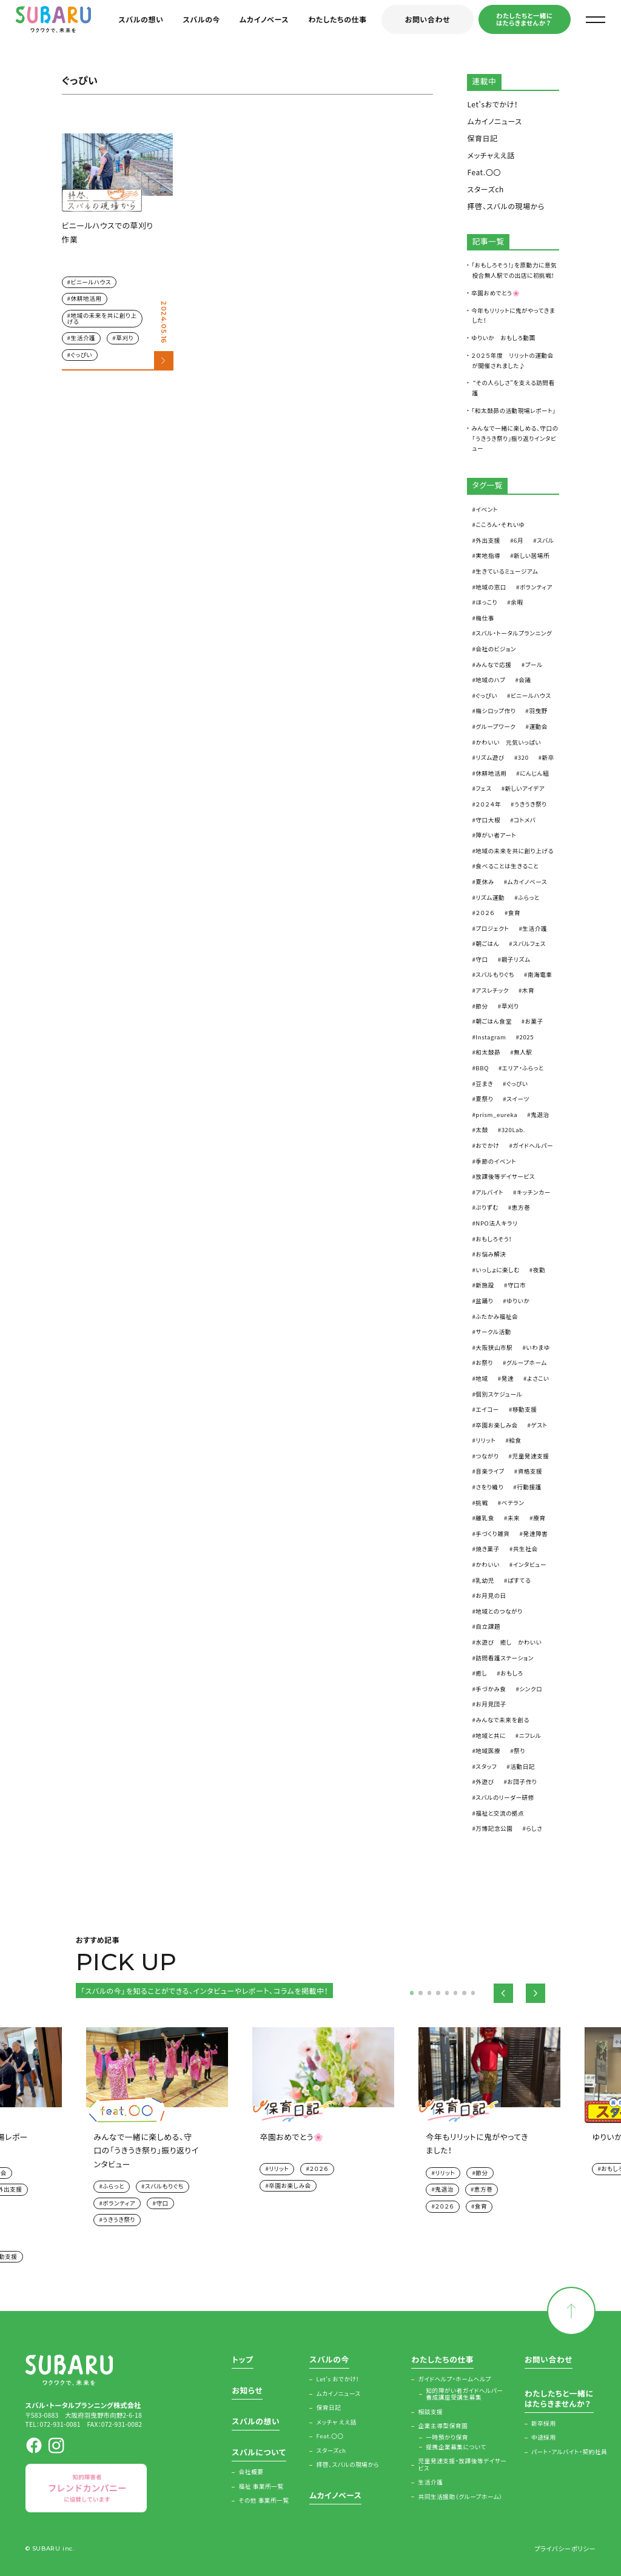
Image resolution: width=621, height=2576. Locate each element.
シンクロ (530, 1689)
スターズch (485, 189)
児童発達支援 (530, 1456)
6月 (518, 540)
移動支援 (524, 1409)
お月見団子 (490, 1704)
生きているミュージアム (506, 571)
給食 (515, 1440)
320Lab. (513, 1129)
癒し (481, 1673)
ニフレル (530, 1735)
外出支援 (487, 540)
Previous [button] (503, 1993)
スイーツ (517, 1099)
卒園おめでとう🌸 (495, 293)
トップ (242, 2360)
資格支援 (530, 1471)
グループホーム (526, 1362)
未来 (514, 1518)
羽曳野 (538, 710)
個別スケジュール (498, 1394)
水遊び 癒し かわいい (508, 1642)
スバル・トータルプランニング (513, 633)
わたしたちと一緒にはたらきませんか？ (524, 19)
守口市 (517, 1285)
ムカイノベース (264, 19)
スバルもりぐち (494, 974)
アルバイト (489, 1192)
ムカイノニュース (494, 121)
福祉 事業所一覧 (261, 2486)
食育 (514, 912)
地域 (481, 1378)
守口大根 (487, 820)
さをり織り (489, 1487)
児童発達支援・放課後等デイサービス (462, 2465)
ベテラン (513, 1502)
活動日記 (522, 1766)
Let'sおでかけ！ (492, 104)
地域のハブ (490, 680)
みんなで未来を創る (502, 1720)
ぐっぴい (486, 695)
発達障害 (535, 1533)
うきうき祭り (530, 804)
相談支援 (430, 2412)
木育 (528, 990)
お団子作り (522, 1781)
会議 (525, 680)
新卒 (548, 757)
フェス (483, 788)
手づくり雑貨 (492, 1533)
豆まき (484, 1083)
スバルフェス (529, 943)
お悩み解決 (490, 1254)
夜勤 (539, 1270)
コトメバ (524, 820)
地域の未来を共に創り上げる (102, 318)
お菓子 (534, 1021)
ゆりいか (517, 1300)
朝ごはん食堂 (493, 1021)
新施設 (484, 1285)
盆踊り (484, 1300)
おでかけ (487, 1145)
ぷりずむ (486, 1207)
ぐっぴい (82, 355)
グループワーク (495, 726)
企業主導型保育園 (443, 2426)
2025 (527, 1037)
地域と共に (490, 1735)
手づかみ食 (490, 1689)
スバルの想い (140, 19)
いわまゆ (537, 1347)
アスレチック (492, 990)
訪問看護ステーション (504, 1658)
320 (523, 757)
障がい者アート (495, 835)
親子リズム (516, 959)
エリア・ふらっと (523, 1068)
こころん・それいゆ (500, 524)
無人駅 (523, 1052)
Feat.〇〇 (484, 172)
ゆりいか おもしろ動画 (503, 338)
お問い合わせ (427, 19)
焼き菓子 (487, 1549)
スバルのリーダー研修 (504, 1797)
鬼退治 (540, 1114)
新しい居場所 (531, 555)
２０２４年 (488, 804)
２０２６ (485, 912)
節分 (481, 1006)
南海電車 (540, 974)
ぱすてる (519, 1580)
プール (534, 664)
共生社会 (525, 1549)
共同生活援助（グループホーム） (460, 2497)
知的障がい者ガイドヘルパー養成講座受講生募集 (464, 2394)
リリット (485, 1440)
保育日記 (482, 138)
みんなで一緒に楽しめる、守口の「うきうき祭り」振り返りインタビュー (514, 438)
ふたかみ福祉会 (496, 1316)
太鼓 (481, 1129)
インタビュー (529, 1564)
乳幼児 (484, 1580)
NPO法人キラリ (496, 1223)
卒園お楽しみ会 (496, 1425)
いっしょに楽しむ (497, 1270)
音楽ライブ (489, 1471)
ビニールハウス (91, 282)
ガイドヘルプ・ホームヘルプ (455, 2379)
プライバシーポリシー (565, 2548)
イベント (486, 509)
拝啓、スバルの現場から (506, 206)
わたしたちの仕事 (337, 19)
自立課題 (487, 1626)
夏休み (484, 881)
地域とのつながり (498, 1611)
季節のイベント (495, 1161)
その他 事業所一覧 (264, 2500)
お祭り (484, 1362)
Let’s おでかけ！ (338, 2379)
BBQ (482, 1068)
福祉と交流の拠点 (499, 1813)
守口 (481, 959)
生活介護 (83, 338)
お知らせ (247, 2391)
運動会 (538, 726)
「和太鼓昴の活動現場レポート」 (513, 410)
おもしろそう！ (493, 1239)
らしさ (534, 1828)
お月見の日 (490, 1595)
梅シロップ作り (495, 710)
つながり (486, 1456)
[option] (311, 2114)
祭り (519, 1750)
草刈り (124, 338)
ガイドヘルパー (532, 1145)
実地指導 (487, 555)
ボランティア (536, 587)
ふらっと (529, 897)
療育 (539, 1518)
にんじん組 (534, 773)
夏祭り (484, 1099)
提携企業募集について (456, 2447)
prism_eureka (496, 1114)
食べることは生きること (507, 866)
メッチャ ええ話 (337, 2422)
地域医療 (487, 1750)
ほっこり (486, 602)
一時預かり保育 (447, 2437)
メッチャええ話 (491, 155)
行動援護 (529, 1487)
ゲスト (539, 1425)
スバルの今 (202, 19)
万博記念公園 (493, 1828)
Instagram (490, 1037)
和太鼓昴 (487, 1052)
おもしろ (511, 1673)
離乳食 (484, 1518)
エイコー (487, 1409)
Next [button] (535, 1993)
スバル (545, 540)
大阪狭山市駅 (493, 1347)
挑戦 (481, 1502)
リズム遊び (490, 757)
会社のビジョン (495, 649)
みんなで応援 (493, 664)
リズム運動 (490, 897)
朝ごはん (487, 943)
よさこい (538, 1378)
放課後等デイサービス (505, 1176)
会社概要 (251, 2472)
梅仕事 (484, 618)
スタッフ (486, 1766)
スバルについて (259, 2452)
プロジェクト (492, 928)
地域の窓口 (490, 587)
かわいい (487, 1564)
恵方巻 (521, 1207)
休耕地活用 (86, 298)
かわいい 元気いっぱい (508, 742)
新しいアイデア (525, 788)
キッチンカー (534, 1192)
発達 (508, 1378)
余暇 (517, 602)
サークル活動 (493, 1331)
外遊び (484, 1781)
